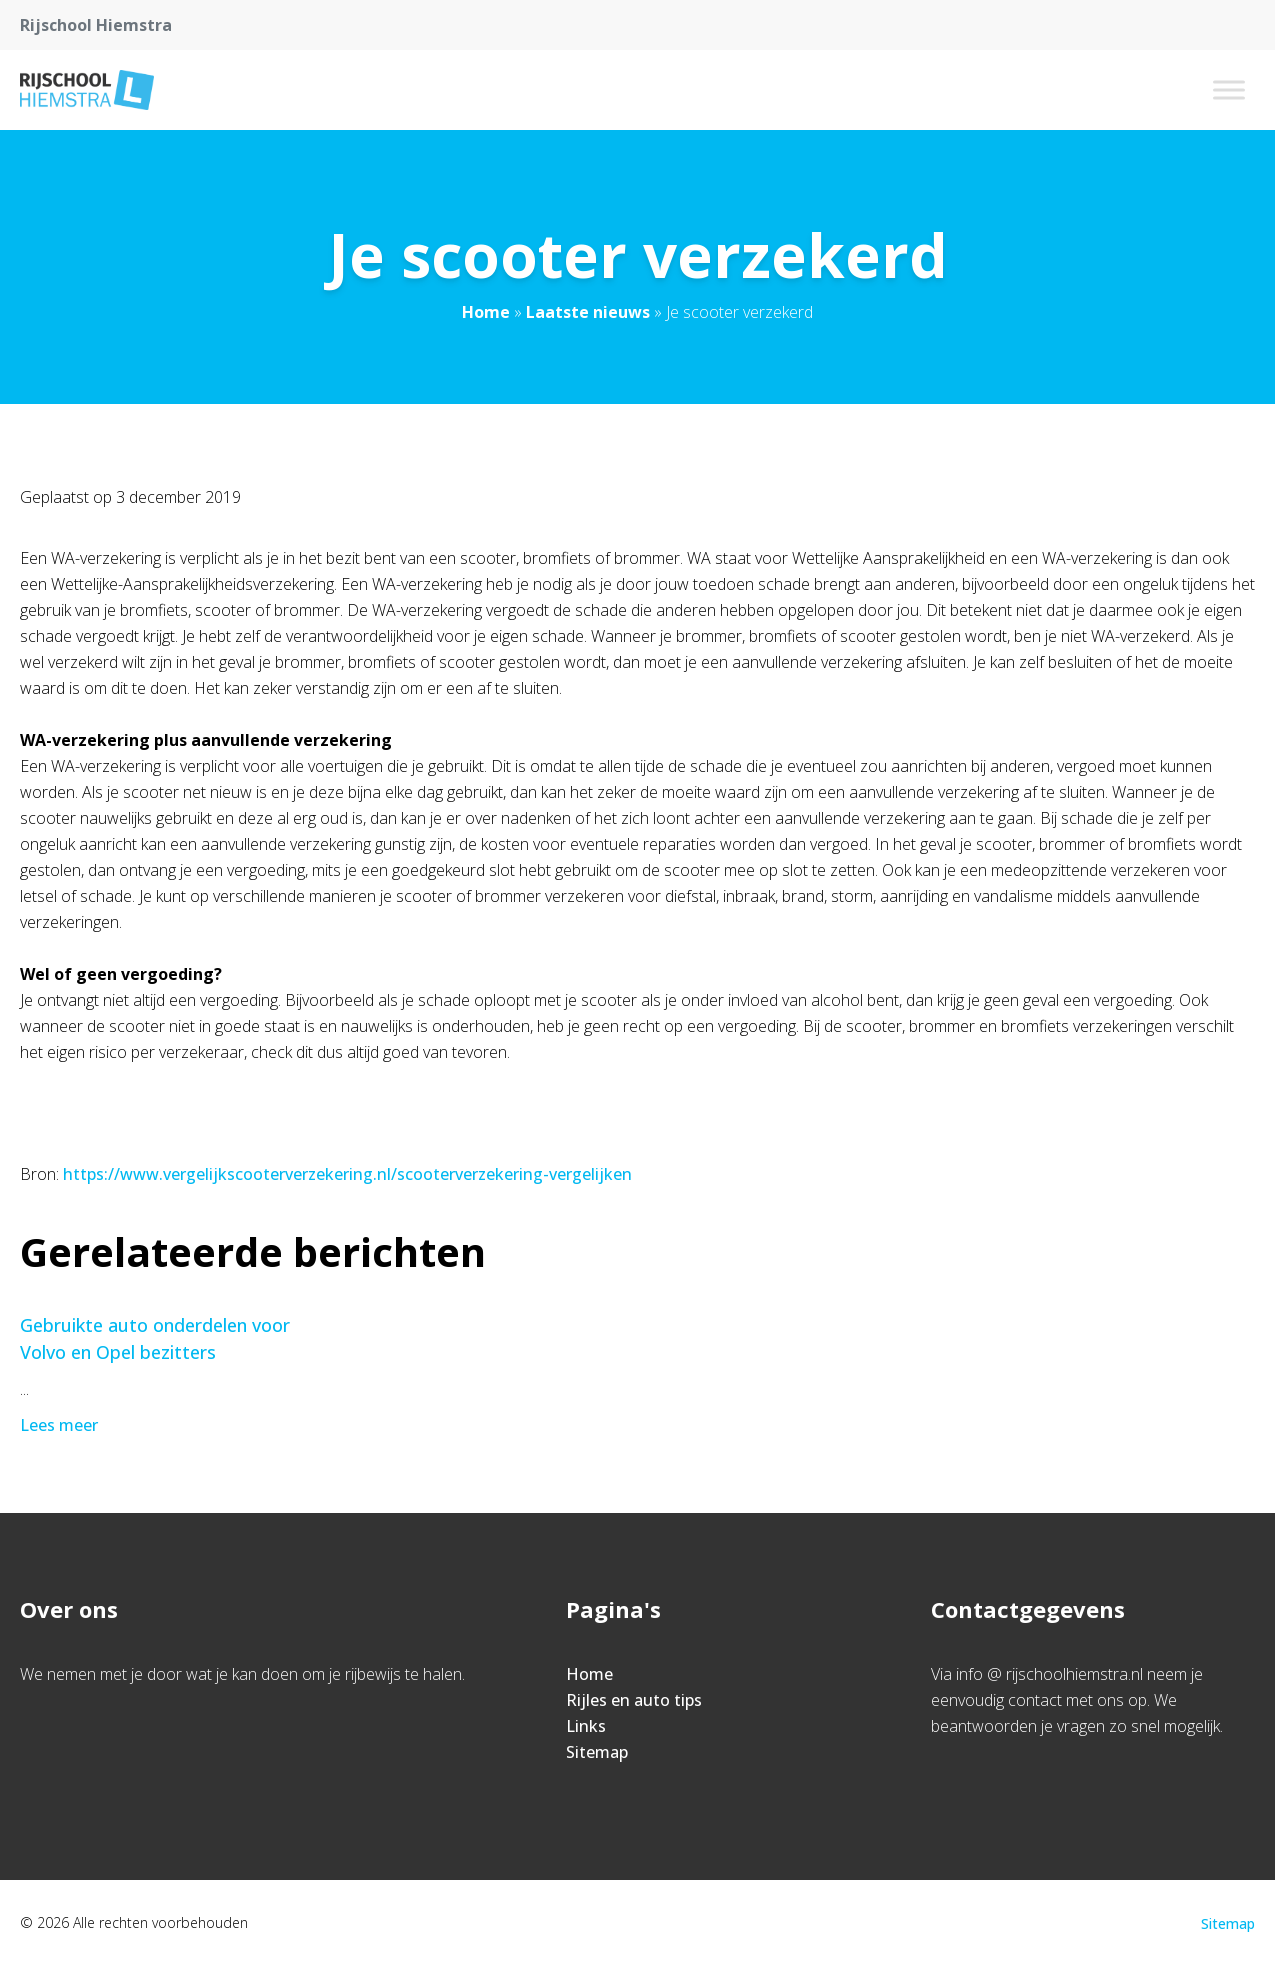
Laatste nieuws (588, 312)
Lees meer (61, 1425)
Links (586, 1726)
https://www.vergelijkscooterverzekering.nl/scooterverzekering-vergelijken (347, 1174)
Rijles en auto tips (634, 1700)
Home (486, 312)
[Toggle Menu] (1229, 89)
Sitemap (597, 1752)
